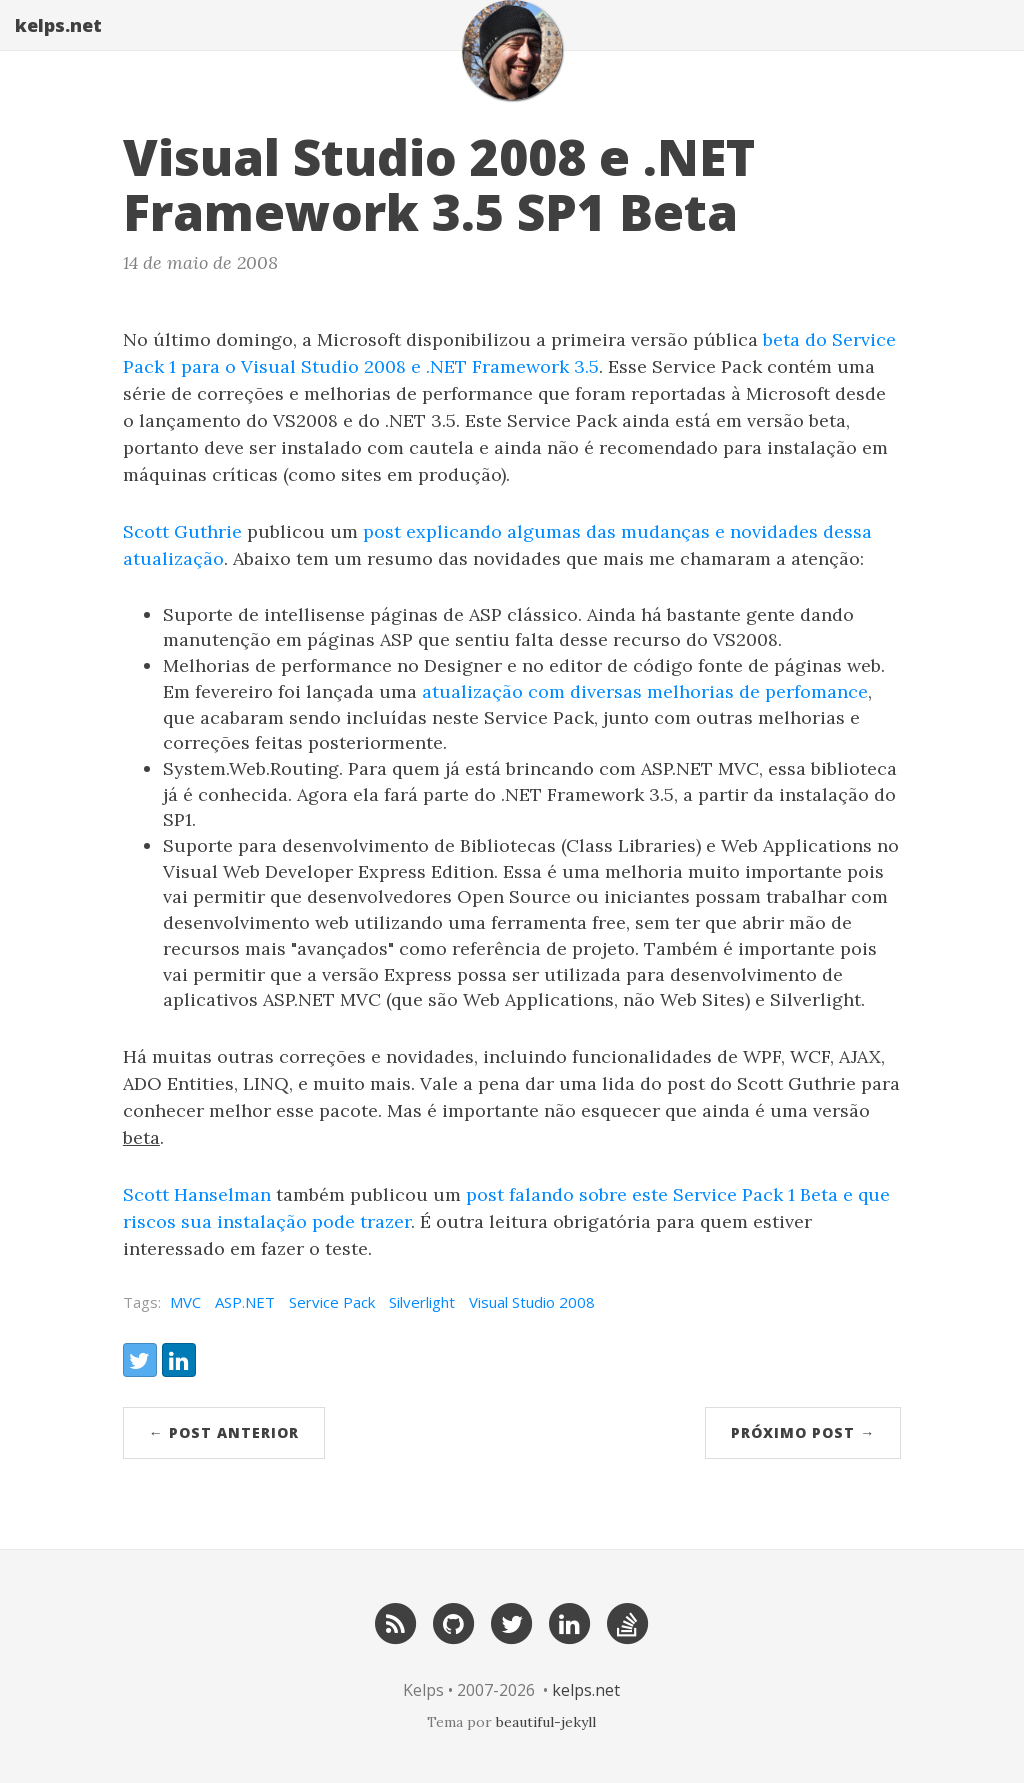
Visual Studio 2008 (532, 1302)
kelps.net (58, 45)
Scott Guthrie (182, 531)
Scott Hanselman (197, 1194)
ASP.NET (245, 1302)
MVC (185, 1302)
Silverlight (422, 1302)
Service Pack (332, 1302)
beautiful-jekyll (546, 1722)
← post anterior (224, 1432)
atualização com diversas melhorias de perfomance (645, 691)
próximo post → (803, 1432)
